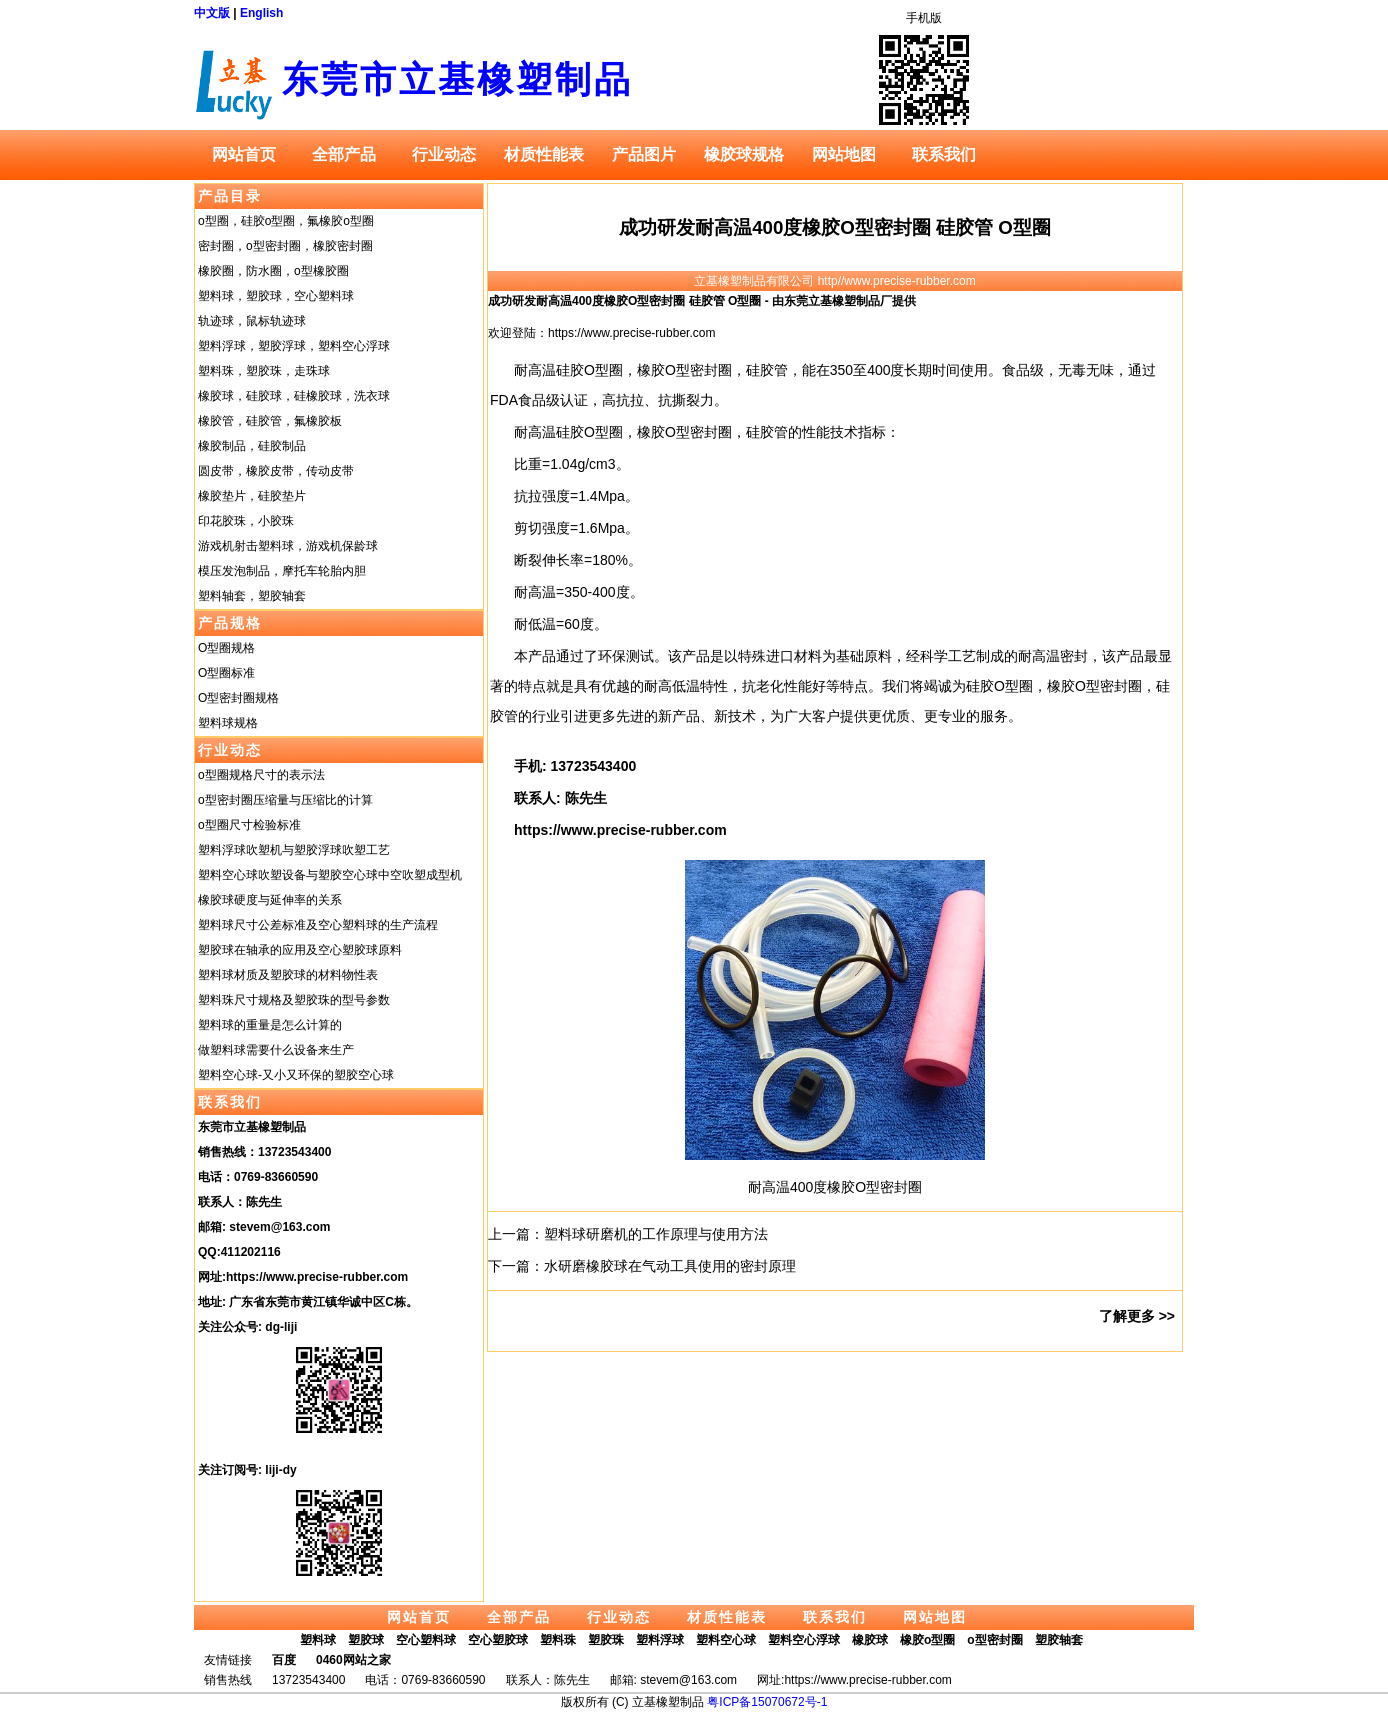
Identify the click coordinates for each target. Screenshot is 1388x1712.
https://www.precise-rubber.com (317, 1277)
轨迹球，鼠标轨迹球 (252, 321)
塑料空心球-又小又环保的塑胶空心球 (296, 1075)
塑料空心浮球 (804, 1640)
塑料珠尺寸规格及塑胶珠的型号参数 (294, 1000)
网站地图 (844, 154)
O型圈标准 (226, 673)
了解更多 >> (1137, 1316)
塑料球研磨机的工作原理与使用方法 (656, 1234)
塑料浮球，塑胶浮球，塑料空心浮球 (294, 346)
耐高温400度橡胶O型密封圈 (835, 1187)
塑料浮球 (660, 1640)
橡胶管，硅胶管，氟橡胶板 (270, 421)
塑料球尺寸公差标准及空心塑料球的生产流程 (318, 925)
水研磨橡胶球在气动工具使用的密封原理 (670, 1266)
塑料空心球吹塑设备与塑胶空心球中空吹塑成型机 (330, 875)
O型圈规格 (226, 648)
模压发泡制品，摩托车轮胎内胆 (282, 571)
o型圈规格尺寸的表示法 (261, 775)
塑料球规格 (228, 723)
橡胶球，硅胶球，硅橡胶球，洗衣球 (294, 396)
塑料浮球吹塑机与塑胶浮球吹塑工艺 (294, 850)
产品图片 (644, 154)
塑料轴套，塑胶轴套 (252, 596)
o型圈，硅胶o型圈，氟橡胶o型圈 (286, 221)
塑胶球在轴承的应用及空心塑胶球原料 (300, 950)
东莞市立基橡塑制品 (457, 79)
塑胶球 (366, 1640)
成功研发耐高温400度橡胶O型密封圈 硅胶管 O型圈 (835, 227)
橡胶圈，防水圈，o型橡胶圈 (273, 271)
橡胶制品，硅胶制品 (252, 446)
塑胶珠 (606, 1640)
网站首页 (244, 154)
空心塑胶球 (498, 1640)
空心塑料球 (426, 1640)
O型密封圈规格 (238, 698)
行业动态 (444, 154)
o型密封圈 (994, 1640)
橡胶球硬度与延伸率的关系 (270, 900)
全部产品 (344, 154)
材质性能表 (544, 154)
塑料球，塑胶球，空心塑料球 (276, 296)
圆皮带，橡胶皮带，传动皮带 (276, 471)
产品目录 (230, 196)
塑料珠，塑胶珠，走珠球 (264, 371)
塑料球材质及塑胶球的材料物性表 (288, 975)
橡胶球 (870, 1640)
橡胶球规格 (744, 154)
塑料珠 (558, 1640)
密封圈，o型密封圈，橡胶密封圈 (285, 246)
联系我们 (944, 154)
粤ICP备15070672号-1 (767, 1702)
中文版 (212, 13)
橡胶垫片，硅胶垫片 (252, 496)
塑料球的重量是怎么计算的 (270, 1025)
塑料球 (318, 1640)
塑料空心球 (726, 1640)
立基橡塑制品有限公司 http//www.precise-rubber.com (834, 281)
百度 (284, 1660)
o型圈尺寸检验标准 (249, 825)
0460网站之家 (353, 1660)
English (261, 13)
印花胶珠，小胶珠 (246, 521)
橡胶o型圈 (927, 1640)
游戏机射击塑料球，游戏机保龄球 (288, 546)
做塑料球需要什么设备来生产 (276, 1050)
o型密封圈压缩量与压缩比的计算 (285, 800)
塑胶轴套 (1059, 1640)
